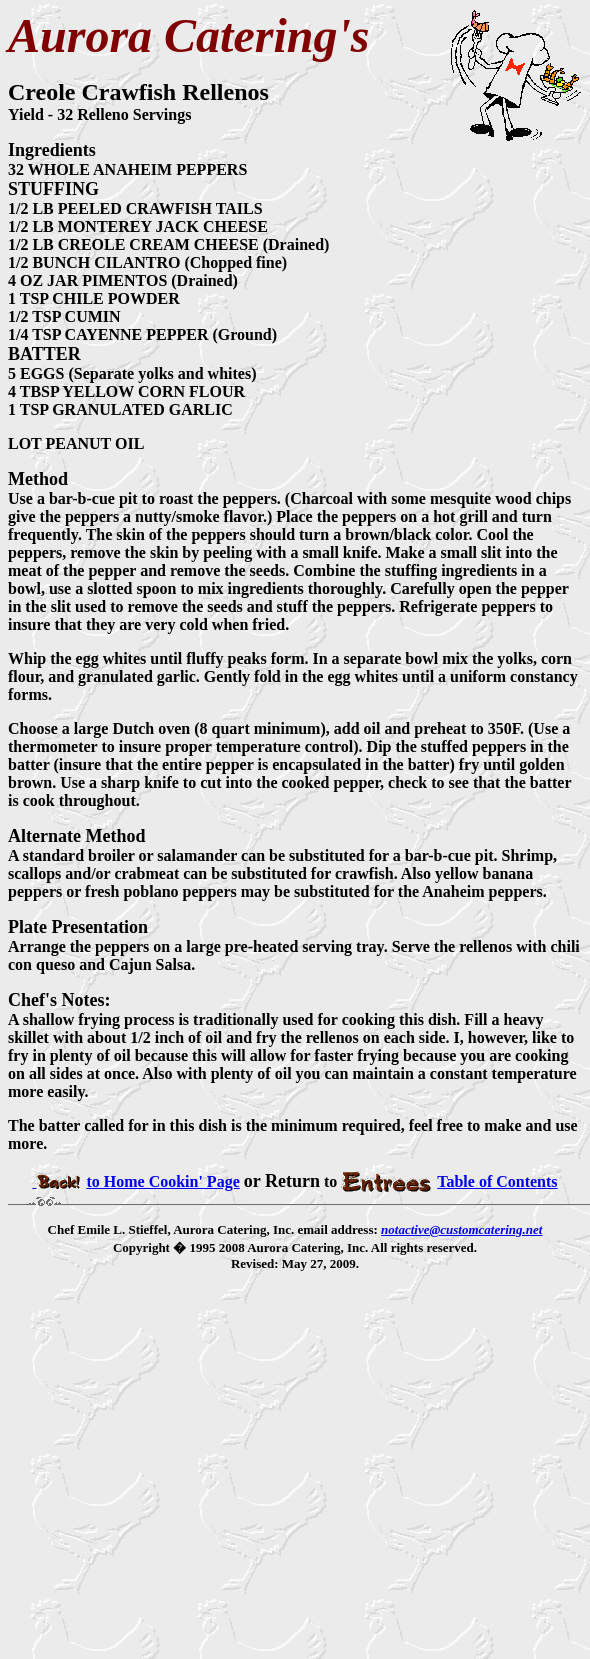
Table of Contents (449, 1181)
